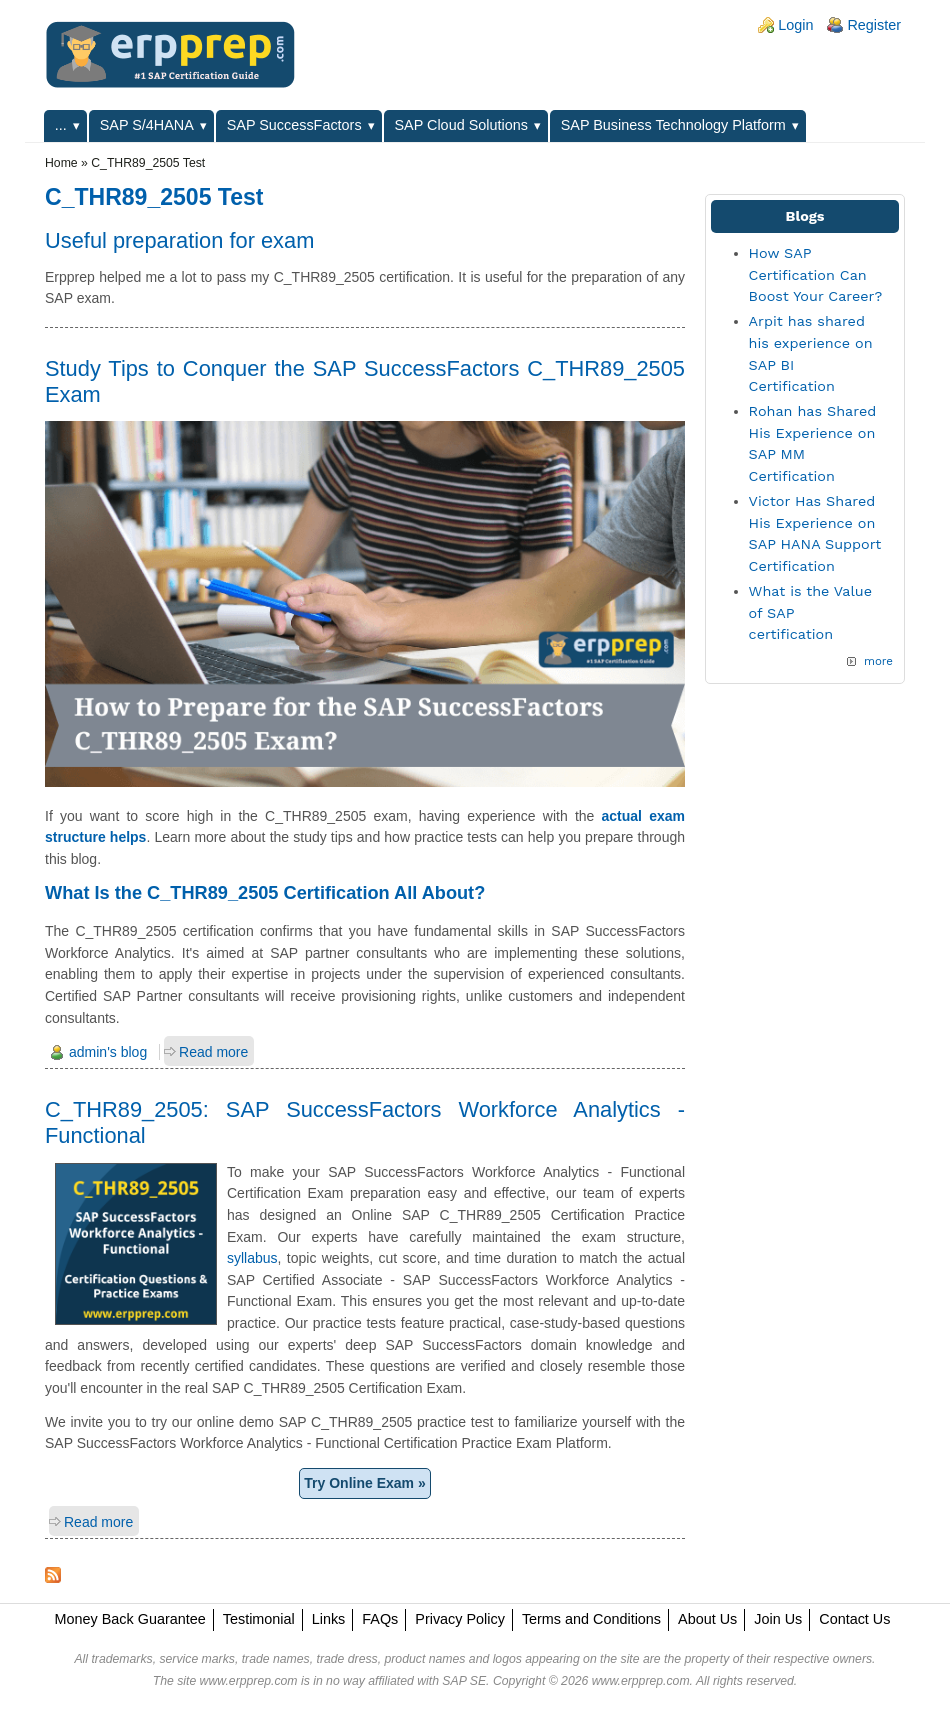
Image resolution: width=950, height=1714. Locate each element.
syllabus (252, 1258)
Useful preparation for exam (179, 240)
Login (795, 25)
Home (61, 163)
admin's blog (108, 1052)
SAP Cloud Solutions (461, 125)
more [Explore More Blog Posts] (878, 661)
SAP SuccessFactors (294, 125)
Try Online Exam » (364, 1483)
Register (874, 25)
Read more (213, 1052)
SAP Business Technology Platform (673, 125)
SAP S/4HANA (147, 125)
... (61, 125)
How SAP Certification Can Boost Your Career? (816, 274)
